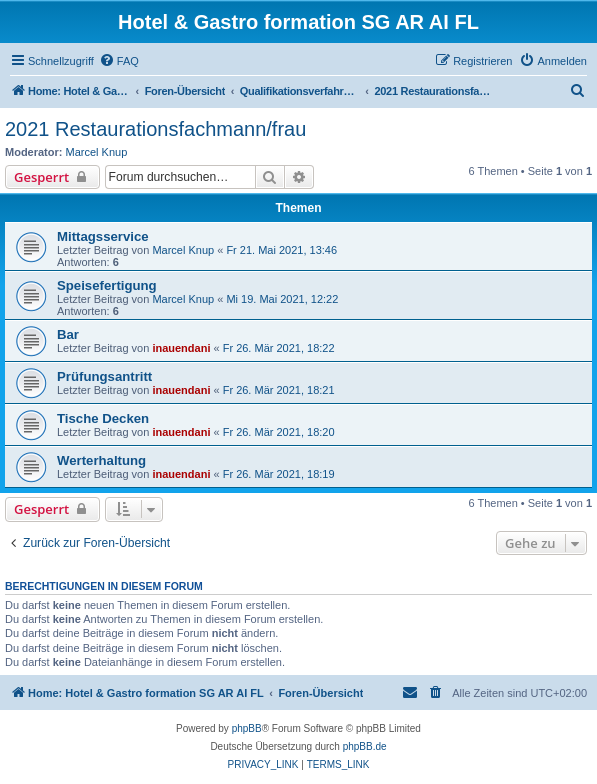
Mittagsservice (103, 236)
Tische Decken (103, 418)
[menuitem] (119, 61)
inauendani (181, 348)
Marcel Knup (97, 152)
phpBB (247, 728)
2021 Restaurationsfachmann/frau (155, 129)
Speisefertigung (107, 285)
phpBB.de (365, 746)
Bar (68, 334)
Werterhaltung (101, 460)
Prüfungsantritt (104, 376)
